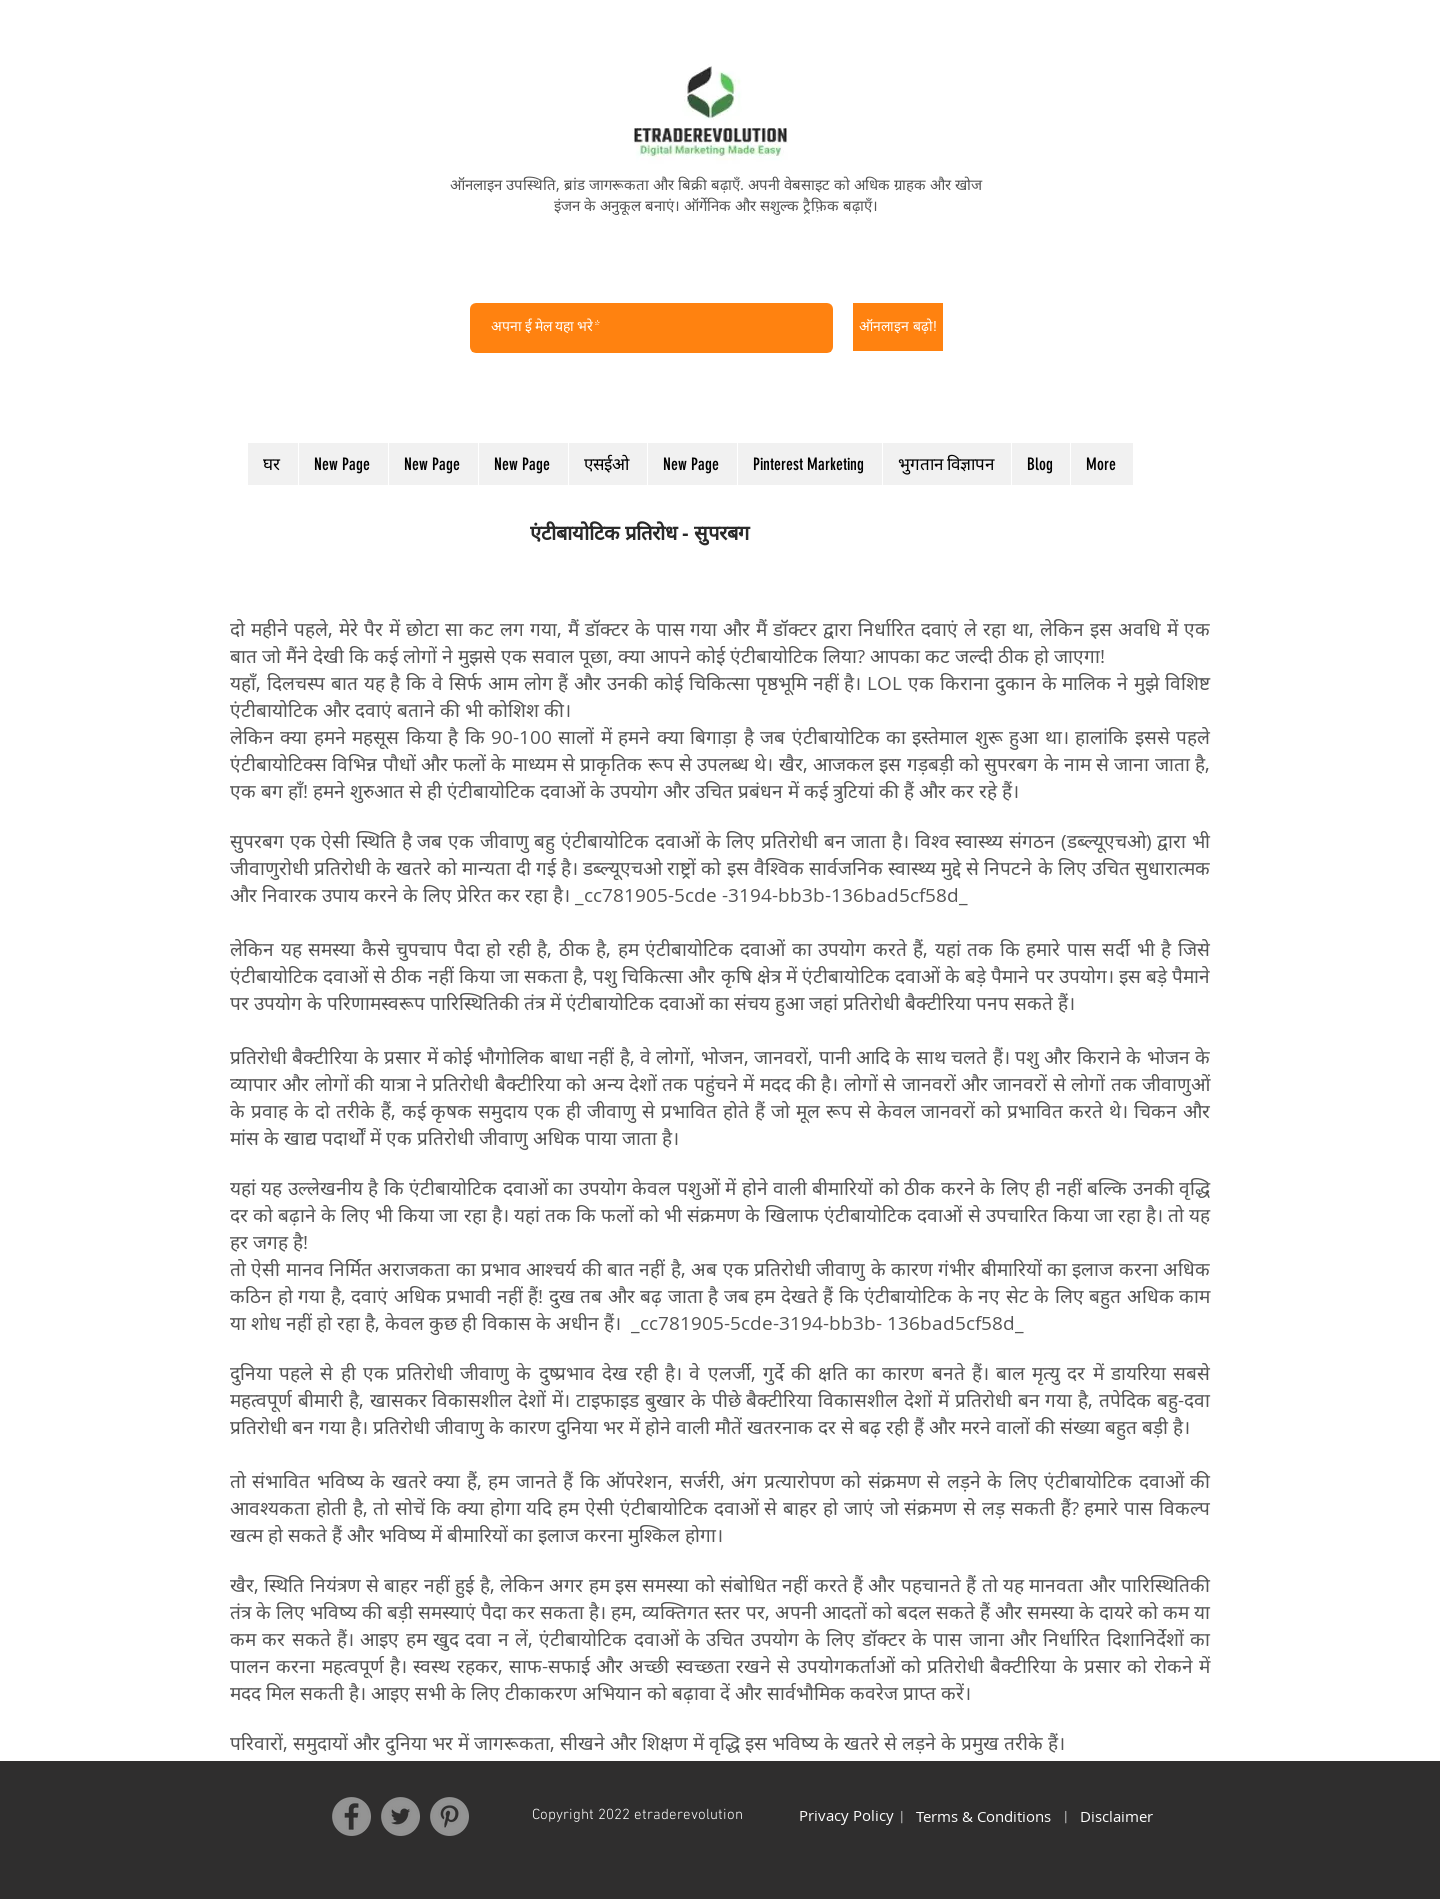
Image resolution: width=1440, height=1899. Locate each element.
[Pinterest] (449, 1816)
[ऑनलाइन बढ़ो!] (898, 327)
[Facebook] (351, 1816)
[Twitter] (400, 1816)
